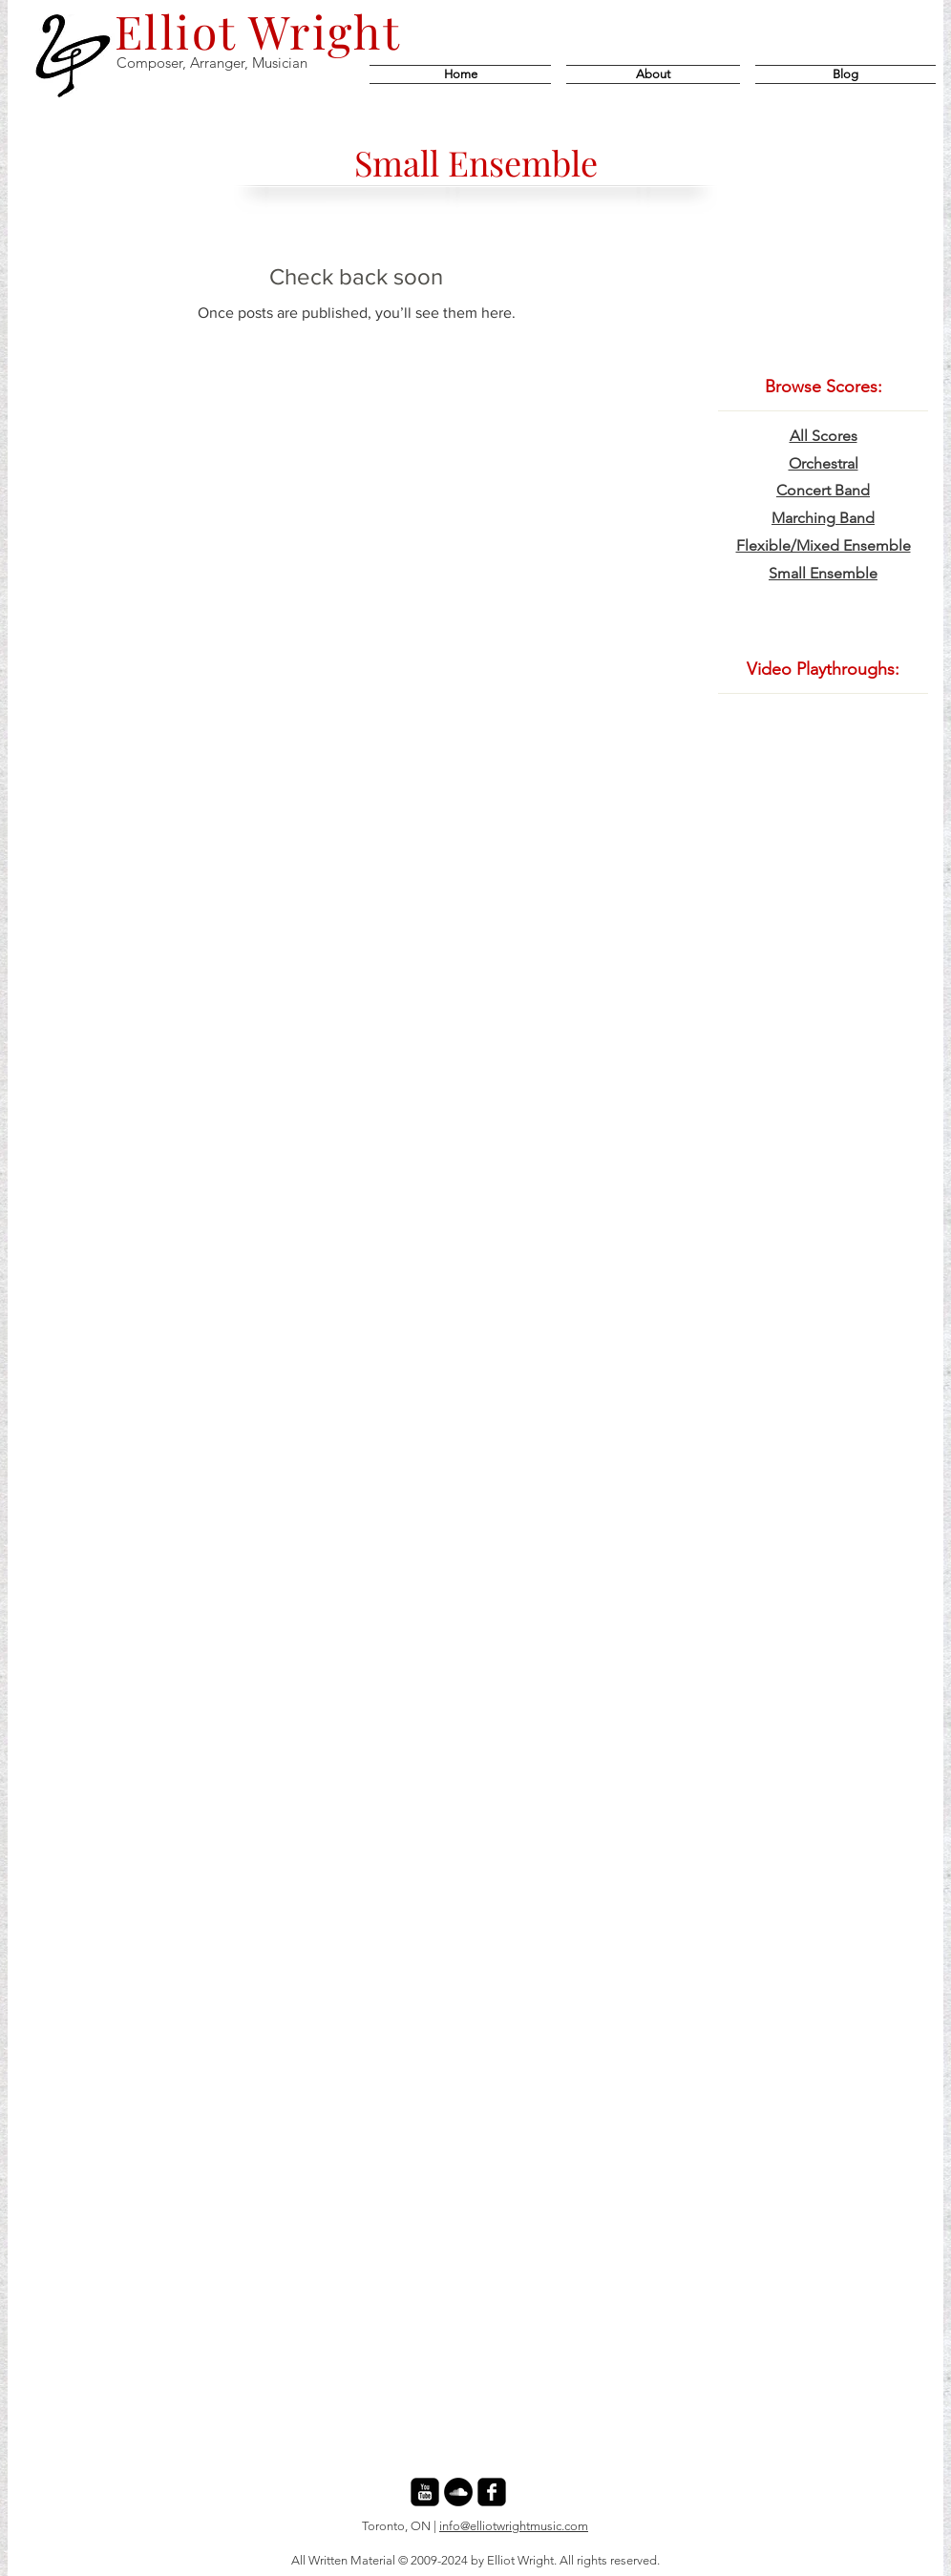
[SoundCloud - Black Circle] (458, 2492)
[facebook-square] (491, 2492)
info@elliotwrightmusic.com (513, 2526)
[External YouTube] (823, 836)
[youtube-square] (425, 2492)
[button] (842, 74)
